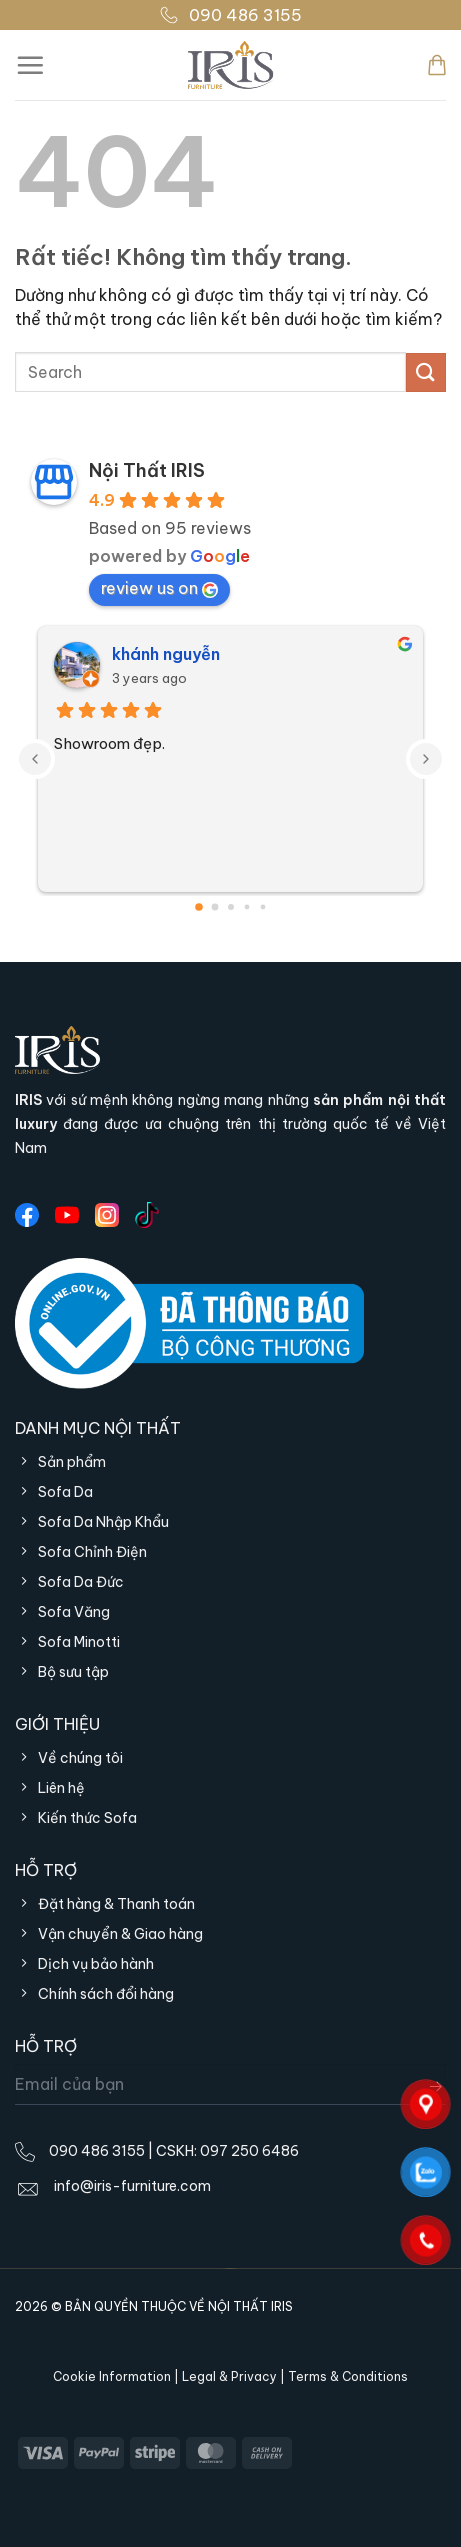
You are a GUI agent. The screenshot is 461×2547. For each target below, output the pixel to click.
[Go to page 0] (199, 907)
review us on (159, 588)
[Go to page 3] (246, 907)
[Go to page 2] (231, 907)
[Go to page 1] (214, 907)
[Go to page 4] (262, 907)
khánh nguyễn (166, 654)
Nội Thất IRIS (147, 470)
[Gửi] (426, 372)
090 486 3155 (230, 15)
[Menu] (30, 65)
